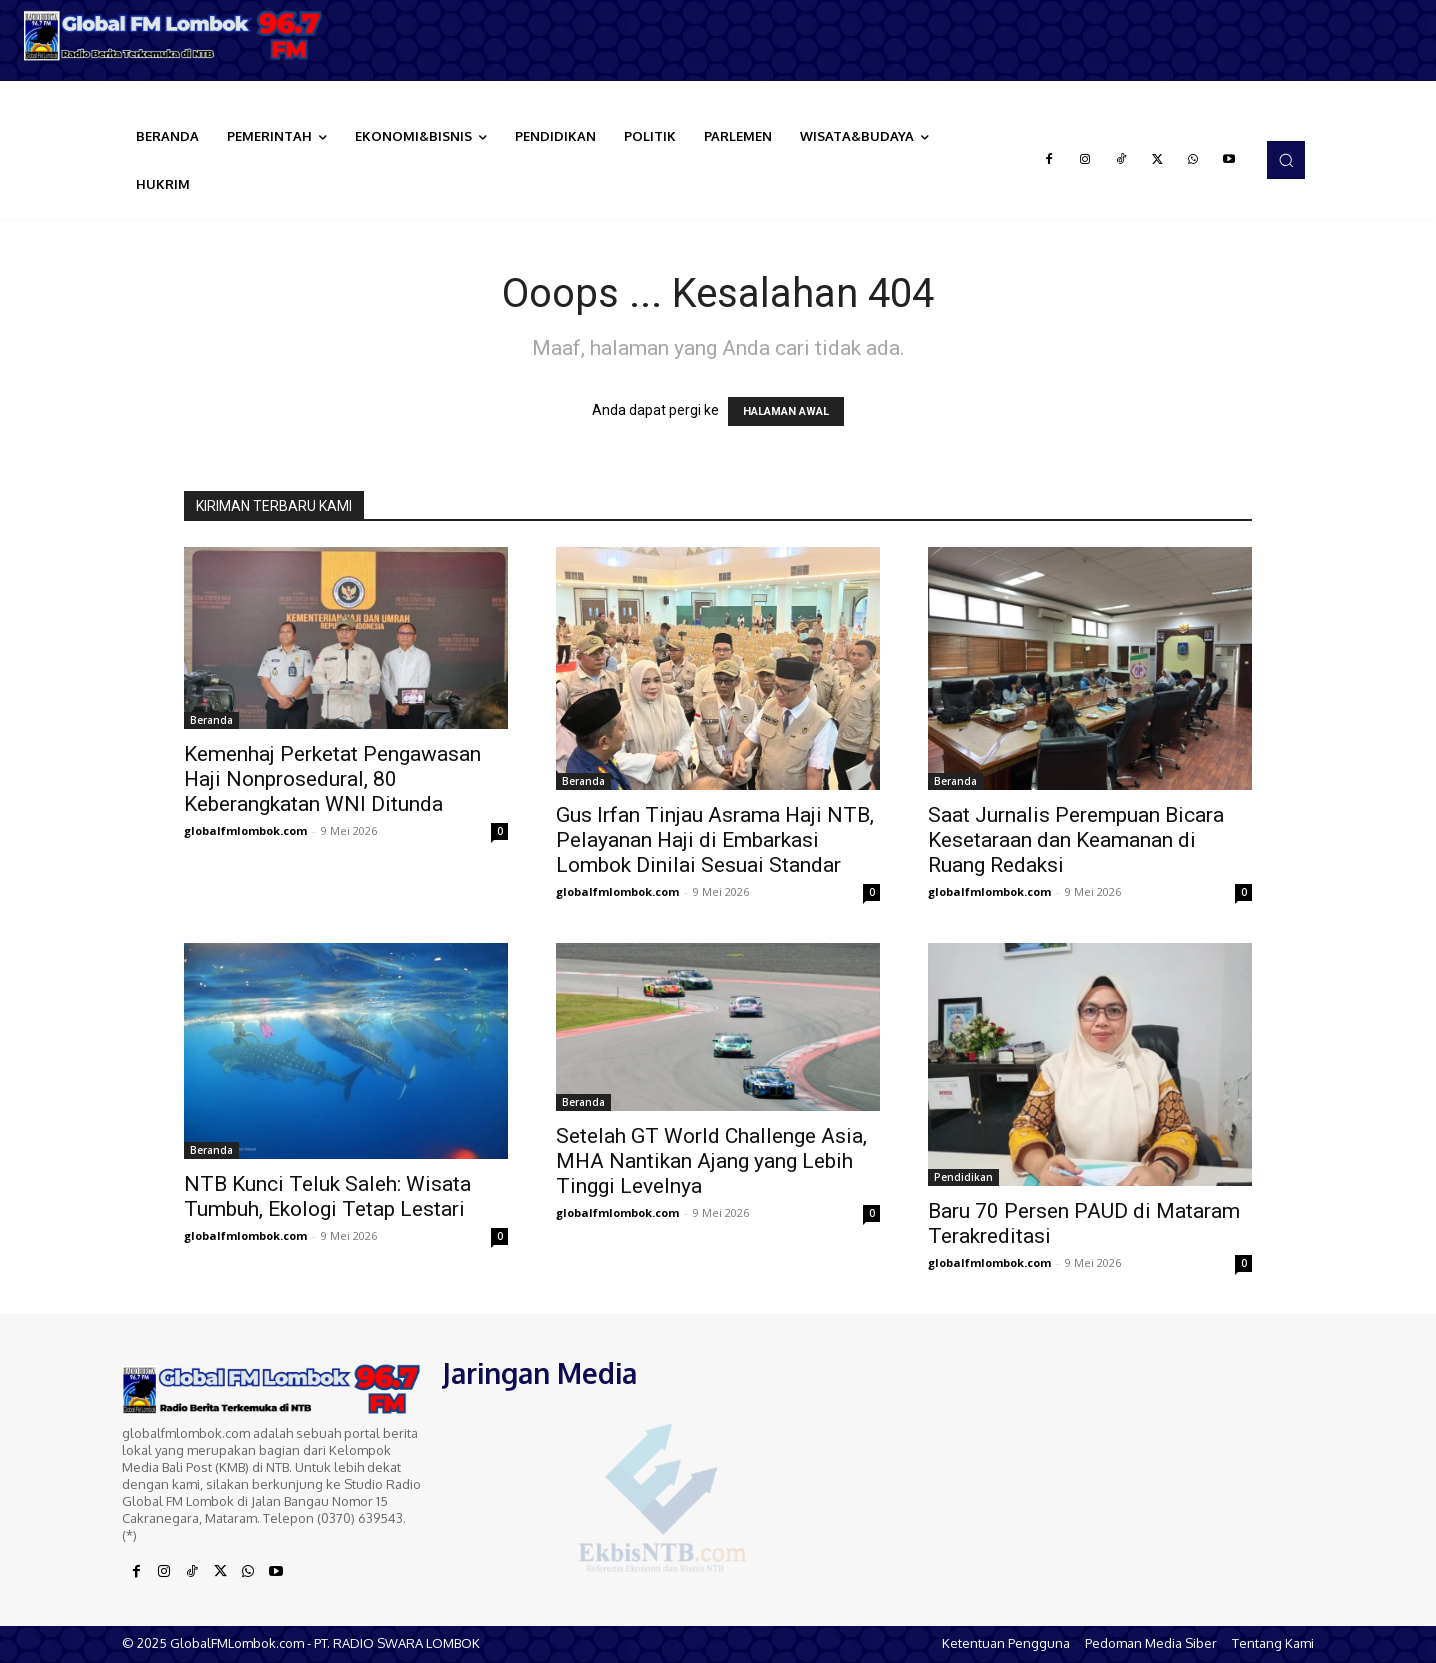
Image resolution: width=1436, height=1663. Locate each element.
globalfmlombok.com (245, 830)
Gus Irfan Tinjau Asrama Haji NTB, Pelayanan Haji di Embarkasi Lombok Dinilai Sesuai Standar (715, 840)
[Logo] (179, 35)
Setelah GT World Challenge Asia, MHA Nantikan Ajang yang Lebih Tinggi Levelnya (711, 1161)
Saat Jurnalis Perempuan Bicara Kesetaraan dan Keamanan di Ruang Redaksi (1076, 840)
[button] (1286, 160)
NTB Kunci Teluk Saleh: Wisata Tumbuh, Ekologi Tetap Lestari (327, 1196)
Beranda (211, 720)
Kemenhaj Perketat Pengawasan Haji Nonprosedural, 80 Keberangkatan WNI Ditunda (332, 779)
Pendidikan (963, 1177)
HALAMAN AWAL (786, 411)
